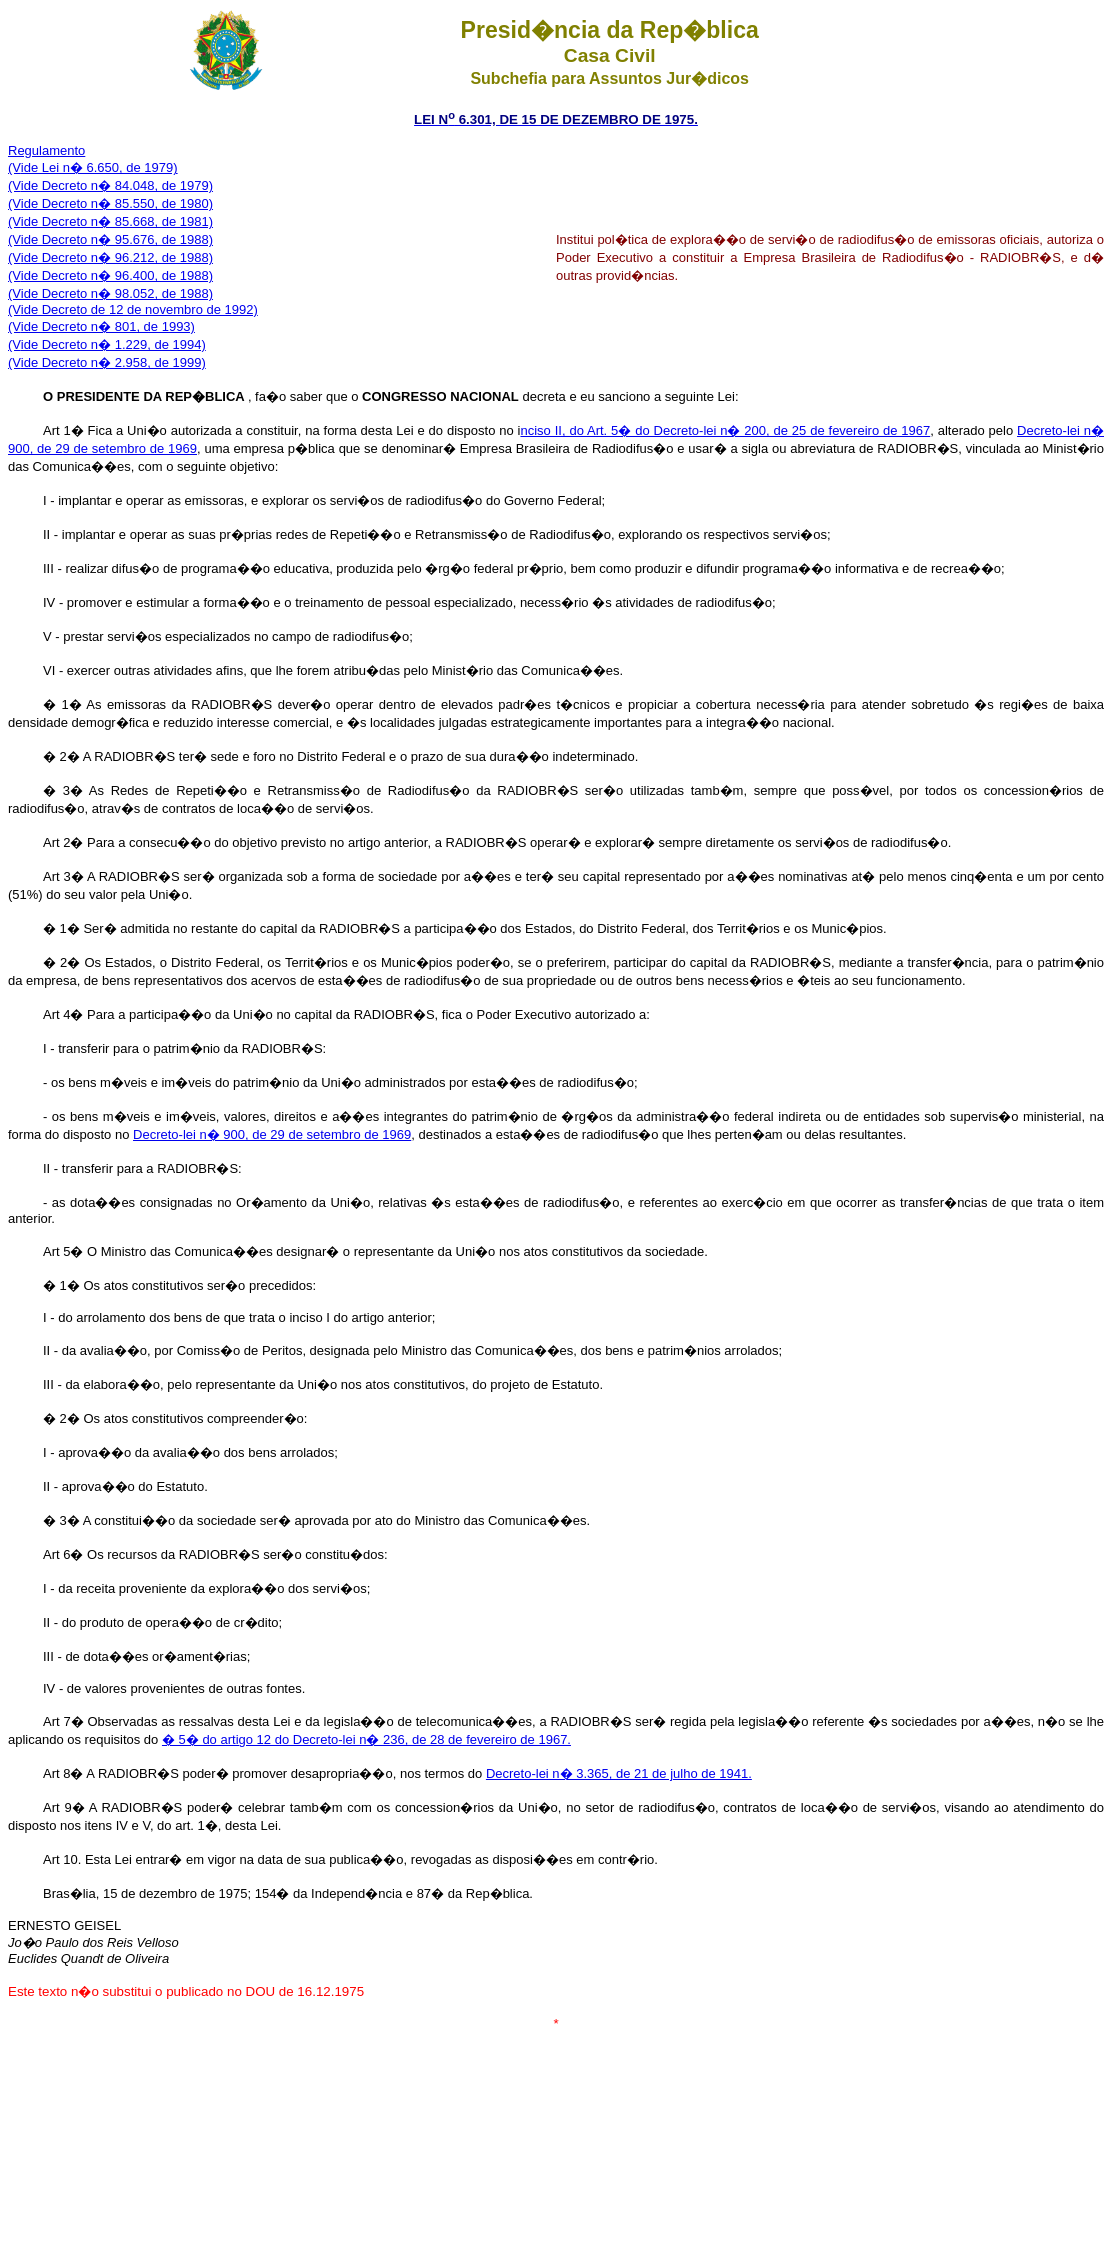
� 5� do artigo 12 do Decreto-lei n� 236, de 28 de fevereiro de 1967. (366, 1739)
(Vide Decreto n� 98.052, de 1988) (110, 293)
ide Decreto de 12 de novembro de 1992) (139, 309)
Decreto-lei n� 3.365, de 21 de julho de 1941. (619, 1773)
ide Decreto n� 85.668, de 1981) (117, 221)
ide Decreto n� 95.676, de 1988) (117, 239)
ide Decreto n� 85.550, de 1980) (117, 203)
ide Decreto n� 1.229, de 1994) (113, 344)
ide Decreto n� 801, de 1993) (108, 326)
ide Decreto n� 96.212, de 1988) (117, 257)
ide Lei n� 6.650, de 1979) (99, 167)
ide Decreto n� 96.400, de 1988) (117, 275)
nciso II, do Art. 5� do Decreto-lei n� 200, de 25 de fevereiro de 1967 (725, 430)
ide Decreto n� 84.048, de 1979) (117, 185)
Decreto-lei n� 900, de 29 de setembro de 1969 (272, 1134)
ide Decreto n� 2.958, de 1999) (113, 362)
